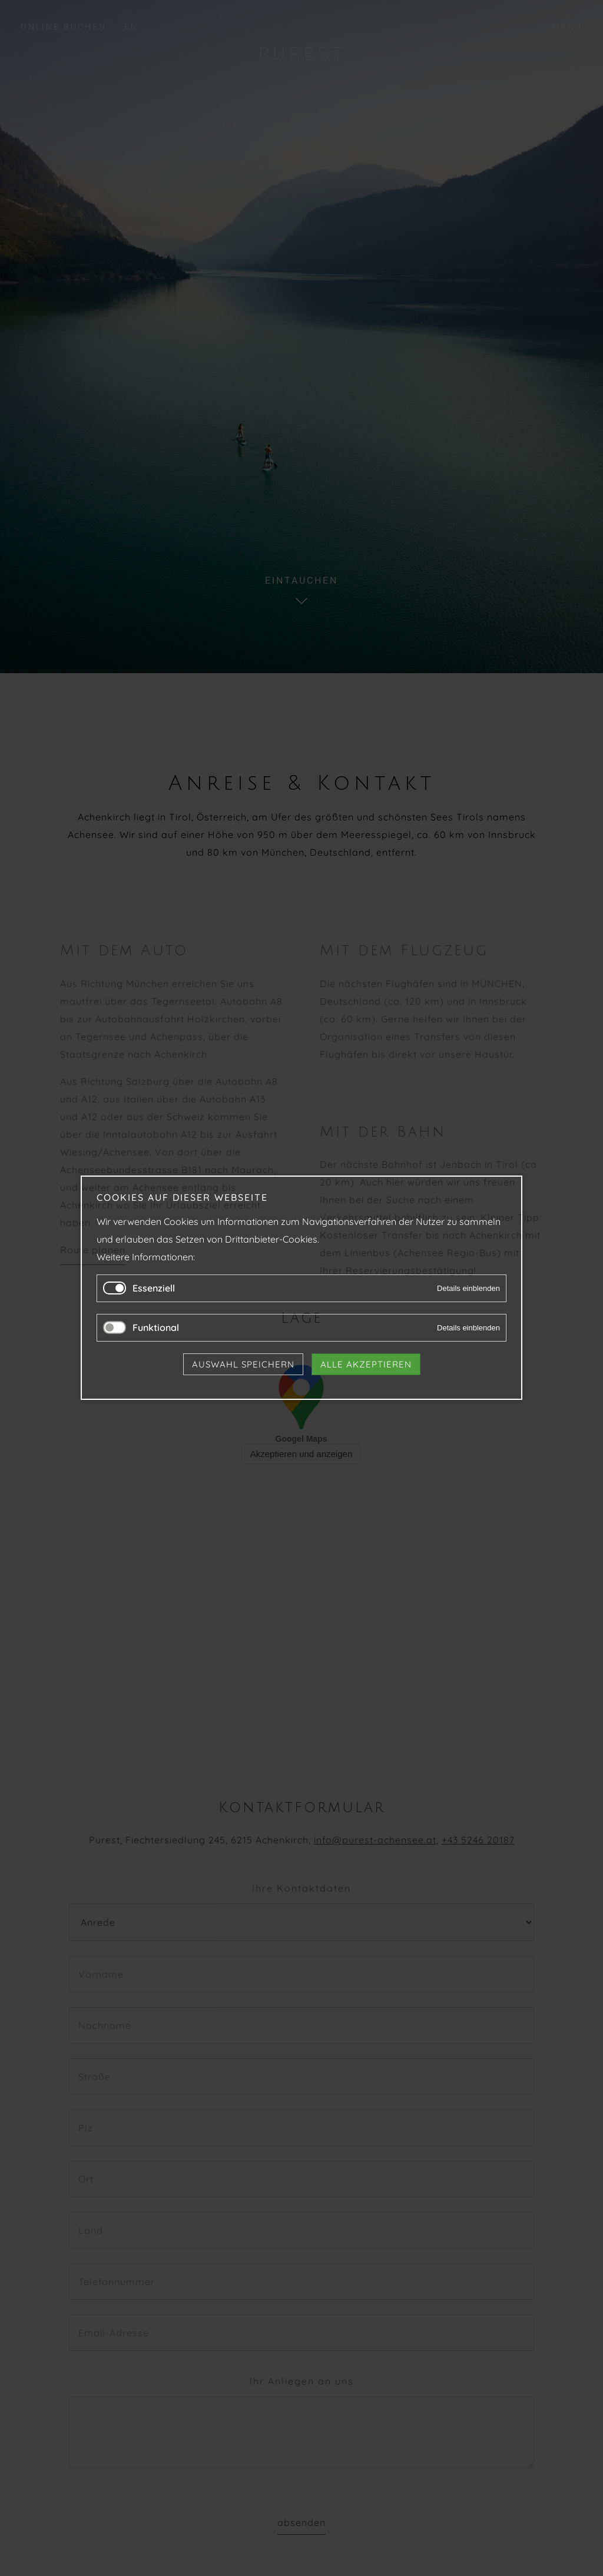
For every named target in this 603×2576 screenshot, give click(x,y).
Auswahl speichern (243, 1364)
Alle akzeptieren (366, 1364)
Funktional (155, 1328)
